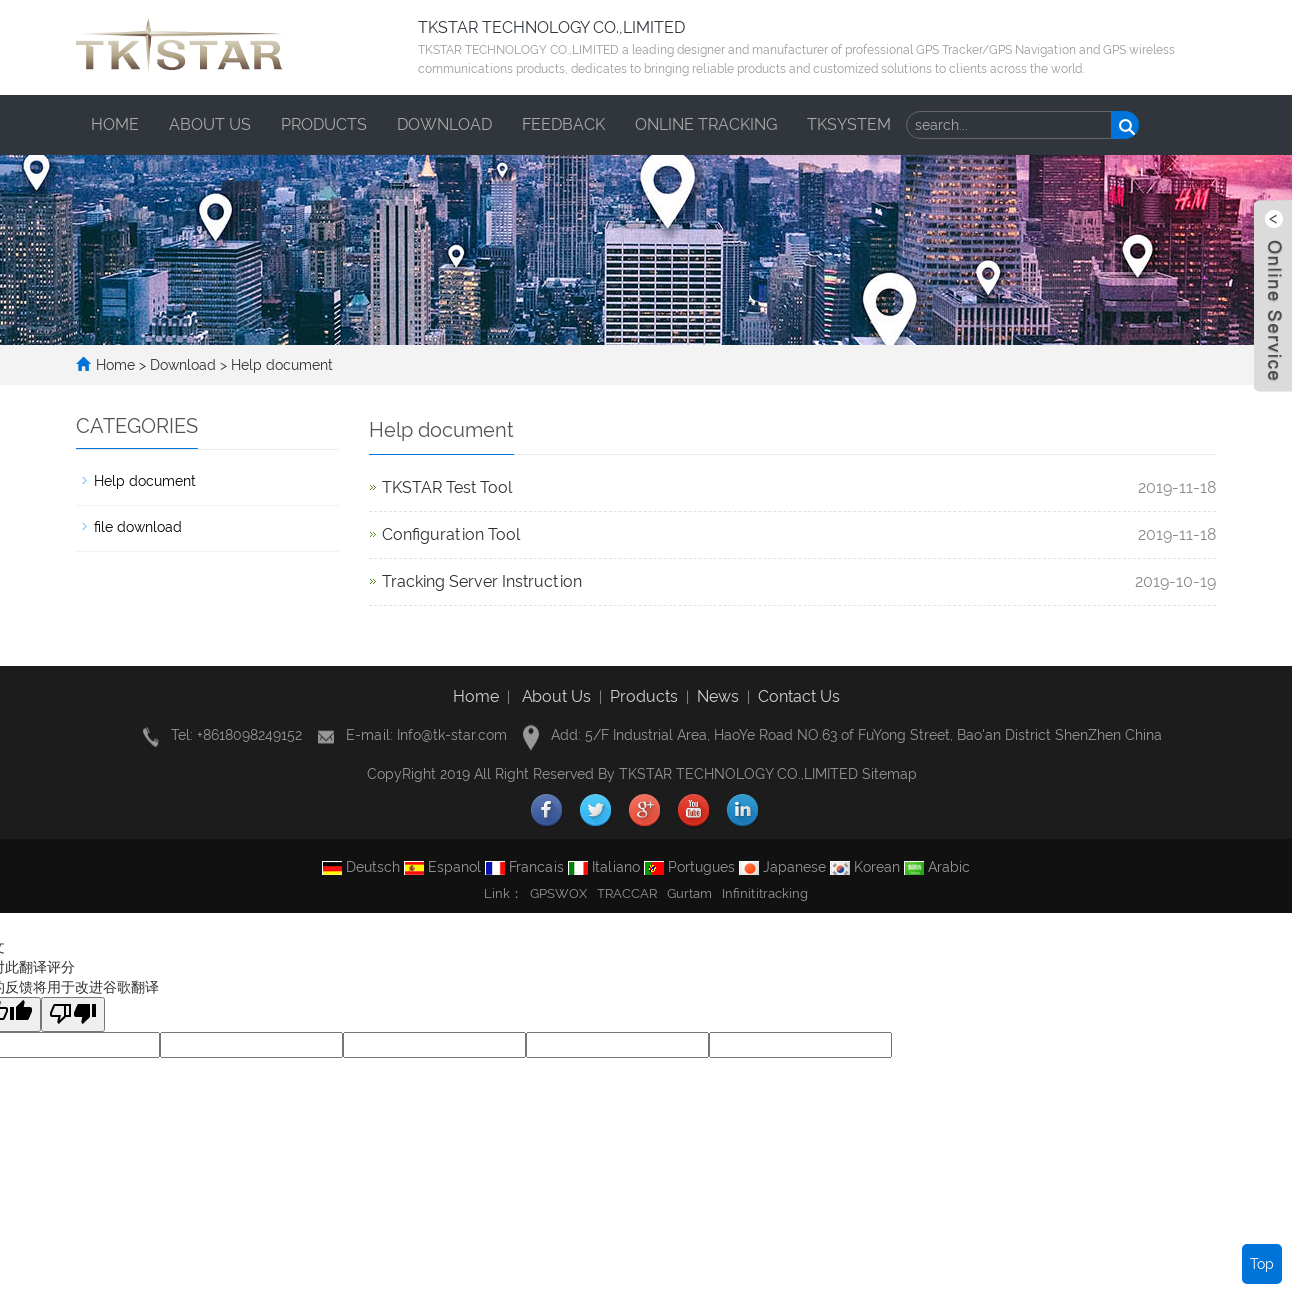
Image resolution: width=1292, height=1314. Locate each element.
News (718, 696)
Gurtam (689, 893)
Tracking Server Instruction (482, 581)
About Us (556, 696)
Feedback (563, 124)
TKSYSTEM (849, 124)
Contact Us (799, 696)
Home (115, 124)
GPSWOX (558, 893)
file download (138, 527)
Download (444, 124)
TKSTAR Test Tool (447, 487)
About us (210, 124)
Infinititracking (765, 893)
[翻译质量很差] (73, 1014)
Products (324, 124)
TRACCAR (627, 893)
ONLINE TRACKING (706, 124)
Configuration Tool (451, 534)
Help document (280, 365)
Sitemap (889, 774)
